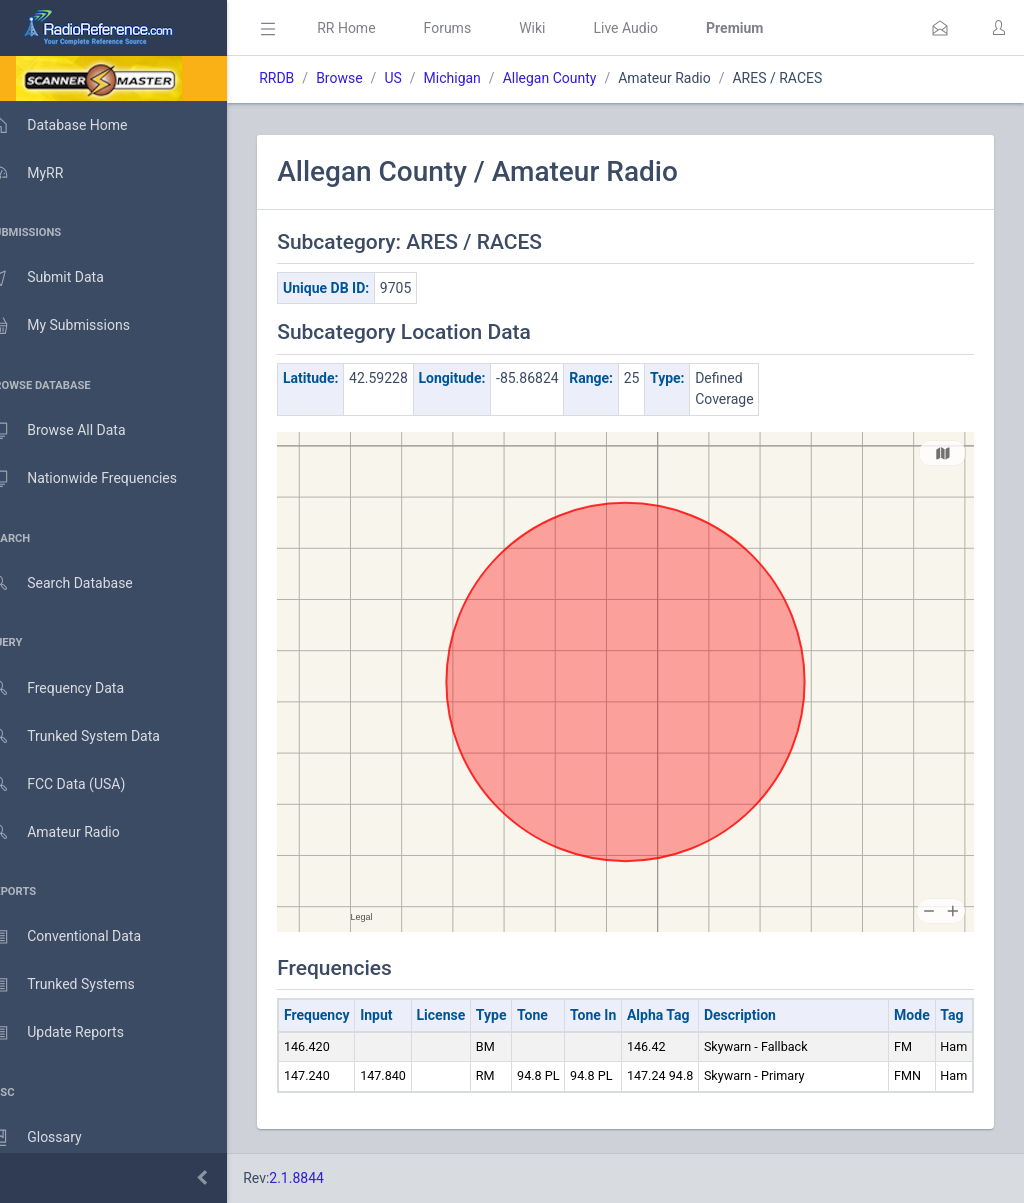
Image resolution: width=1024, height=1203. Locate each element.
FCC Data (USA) (77, 784)
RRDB (305, 78)
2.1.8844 (325, 1178)
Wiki (561, 28)
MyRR (46, 173)
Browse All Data (77, 431)
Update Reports (76, 1033)
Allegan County (578, 78)
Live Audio (654, 28)
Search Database (81, 583)
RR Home (375, 28)
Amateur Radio (74, 832)
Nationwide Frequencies (103, 479)
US (421, 78)
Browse (368, 78)
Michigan (480, 78)
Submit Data (66, 278)
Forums (476, 28)
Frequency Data (76, 688)
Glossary (55, 1138)
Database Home (78, 125)
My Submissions (79, 326)
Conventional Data (85, 937)
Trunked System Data (94, 736)
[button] (940, 28)
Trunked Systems (81, 985)
